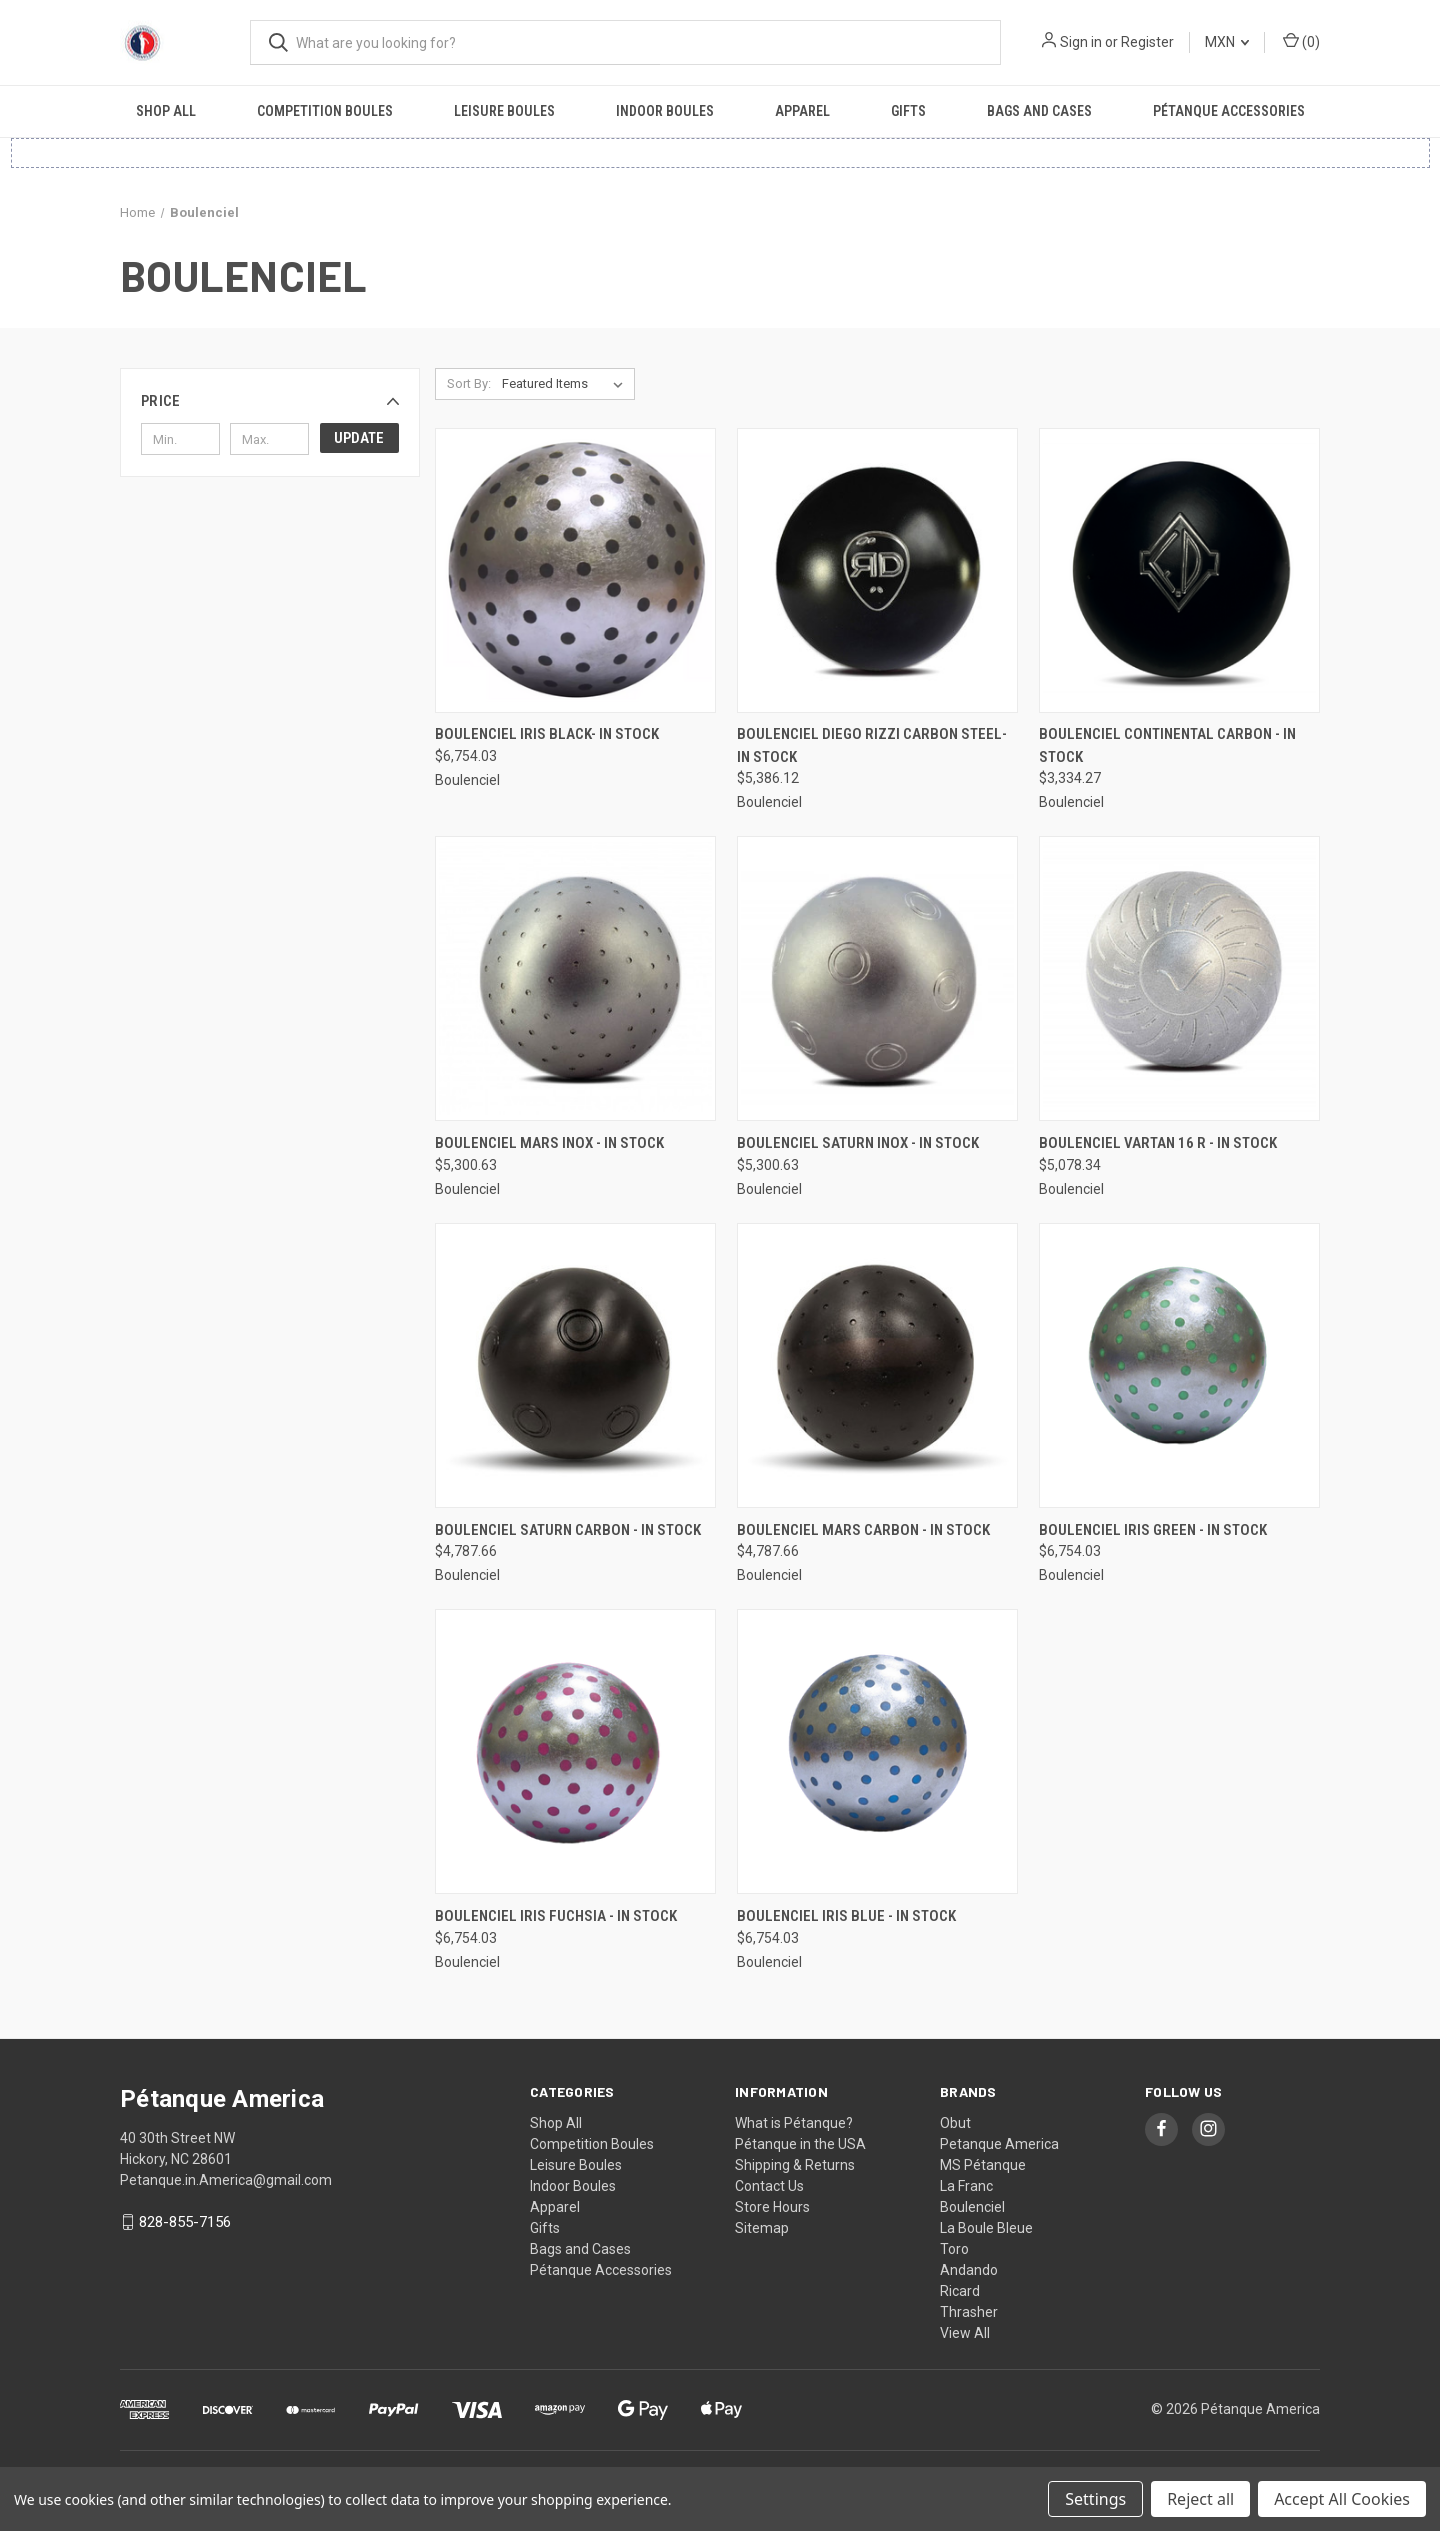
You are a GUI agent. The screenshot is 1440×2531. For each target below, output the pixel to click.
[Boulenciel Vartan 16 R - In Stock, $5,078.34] (1179, 978)
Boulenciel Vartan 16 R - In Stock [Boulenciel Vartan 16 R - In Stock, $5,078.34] (1158, 1143)
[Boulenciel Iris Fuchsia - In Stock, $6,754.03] (575, 1751)
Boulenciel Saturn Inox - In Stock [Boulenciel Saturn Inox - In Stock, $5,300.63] (858, 1143)
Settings (1095, 2499)
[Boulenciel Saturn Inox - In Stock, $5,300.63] (877, 978)
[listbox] (566, 384)
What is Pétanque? (794, 2123)
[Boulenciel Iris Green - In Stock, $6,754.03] (1179, 1365)
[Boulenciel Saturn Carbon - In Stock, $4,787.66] (575, 1365)
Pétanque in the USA (800, 2144)
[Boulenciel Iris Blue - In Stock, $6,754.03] (877, 1751)
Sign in (1081, 42)
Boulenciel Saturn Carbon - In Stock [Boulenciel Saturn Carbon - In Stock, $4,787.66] (568, 1530)
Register (1147, 42)
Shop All (166, 111)
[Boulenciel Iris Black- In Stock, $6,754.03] (575, 570)
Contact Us (769, 2186)
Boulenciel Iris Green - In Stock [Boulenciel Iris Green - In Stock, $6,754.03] (1153, 1530)
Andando (969, 2270)
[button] (270, 401)
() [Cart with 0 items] (1301, 41)
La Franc (966, 2186)
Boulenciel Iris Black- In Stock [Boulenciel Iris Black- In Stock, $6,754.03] (547, 734)
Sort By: (469, 383)
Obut (955, 2123)
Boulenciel (972, 2207)
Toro (954, 2249)
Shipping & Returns (795, 2165)
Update (359, 438)
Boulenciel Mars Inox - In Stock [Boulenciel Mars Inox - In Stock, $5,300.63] (549, 1143)
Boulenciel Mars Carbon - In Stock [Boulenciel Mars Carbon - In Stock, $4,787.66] (863, 1530)
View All (965, 2333)
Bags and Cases (1039, 111)
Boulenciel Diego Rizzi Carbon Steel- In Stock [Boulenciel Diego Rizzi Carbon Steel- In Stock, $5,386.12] (872, 745)
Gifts (908, 111)
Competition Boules (325, 111)
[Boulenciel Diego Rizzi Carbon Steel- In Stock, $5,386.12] (877, 570)
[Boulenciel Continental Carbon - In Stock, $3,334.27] (1179, 570)
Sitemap (762, 2228)
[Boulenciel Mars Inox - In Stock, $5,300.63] (575, 978)
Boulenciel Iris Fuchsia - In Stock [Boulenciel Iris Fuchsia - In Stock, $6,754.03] (556, 1916)
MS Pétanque (983, 2165)
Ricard (960, 2291)
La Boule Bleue (986, 2228)
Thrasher (969, 2312)
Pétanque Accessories (1229, 111)
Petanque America (999, 2144)
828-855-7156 (185, 2222)
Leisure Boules (504, 111)
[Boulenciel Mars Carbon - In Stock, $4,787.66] (877, 1365)
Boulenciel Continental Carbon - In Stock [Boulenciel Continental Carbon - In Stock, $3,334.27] (1167, 745)
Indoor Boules (665, 111)
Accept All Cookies (1342, 2499)
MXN (1227, 42)
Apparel (802, 111)
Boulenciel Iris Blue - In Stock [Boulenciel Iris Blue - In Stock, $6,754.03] (846, 1916)
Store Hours (772, 2207)
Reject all (1200, 2499)
